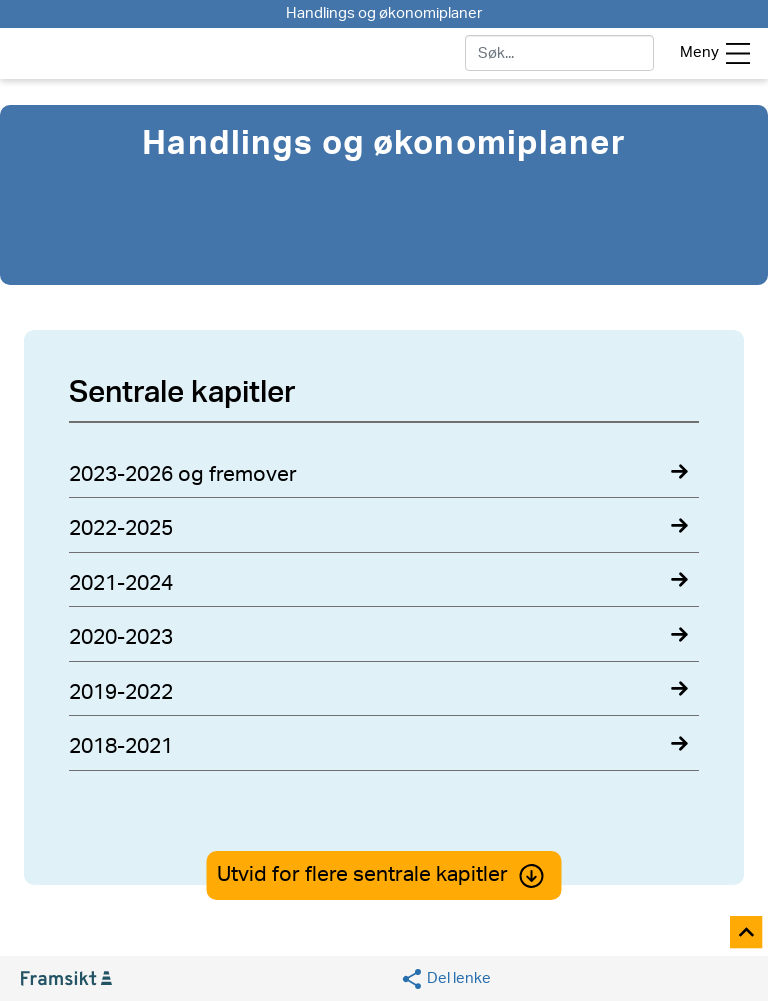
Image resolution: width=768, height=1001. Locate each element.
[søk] (559, 53)
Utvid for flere (384, 874)
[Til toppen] (747, 933)
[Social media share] (445, 979)
